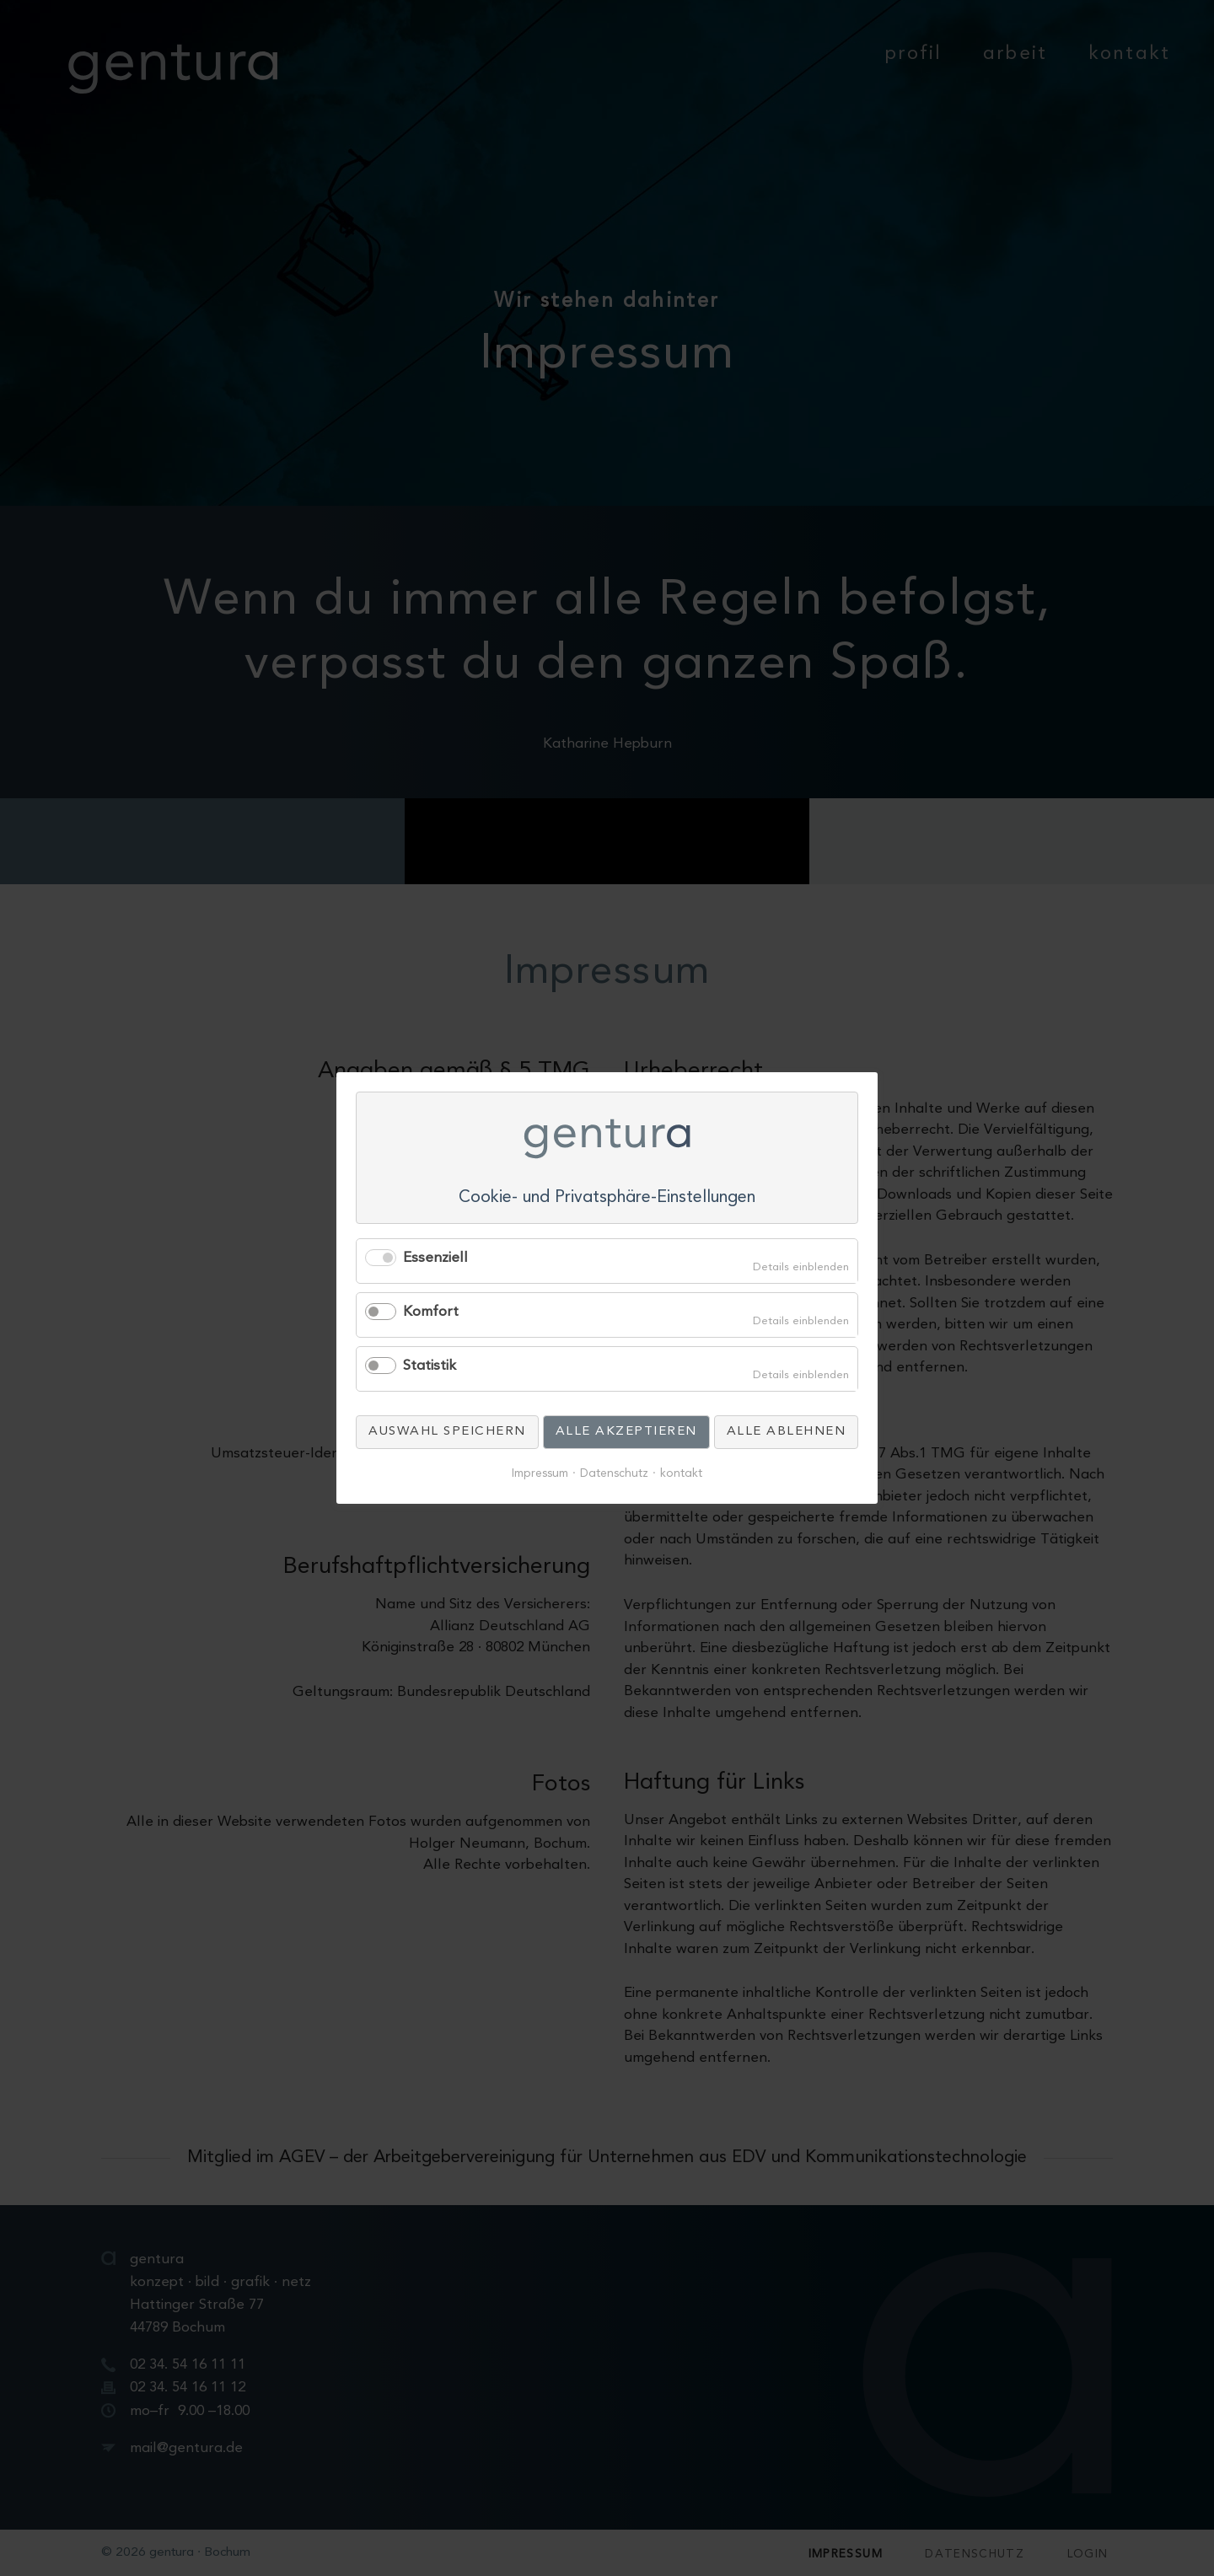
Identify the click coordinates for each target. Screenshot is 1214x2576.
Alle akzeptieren (626, 1431)
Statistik (429, 1366)
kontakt (681, 1473)
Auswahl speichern (447, 1431)
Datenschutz (614, 1473)
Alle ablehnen (786, 1431)
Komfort (431, 1312)
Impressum (540, 1473)
